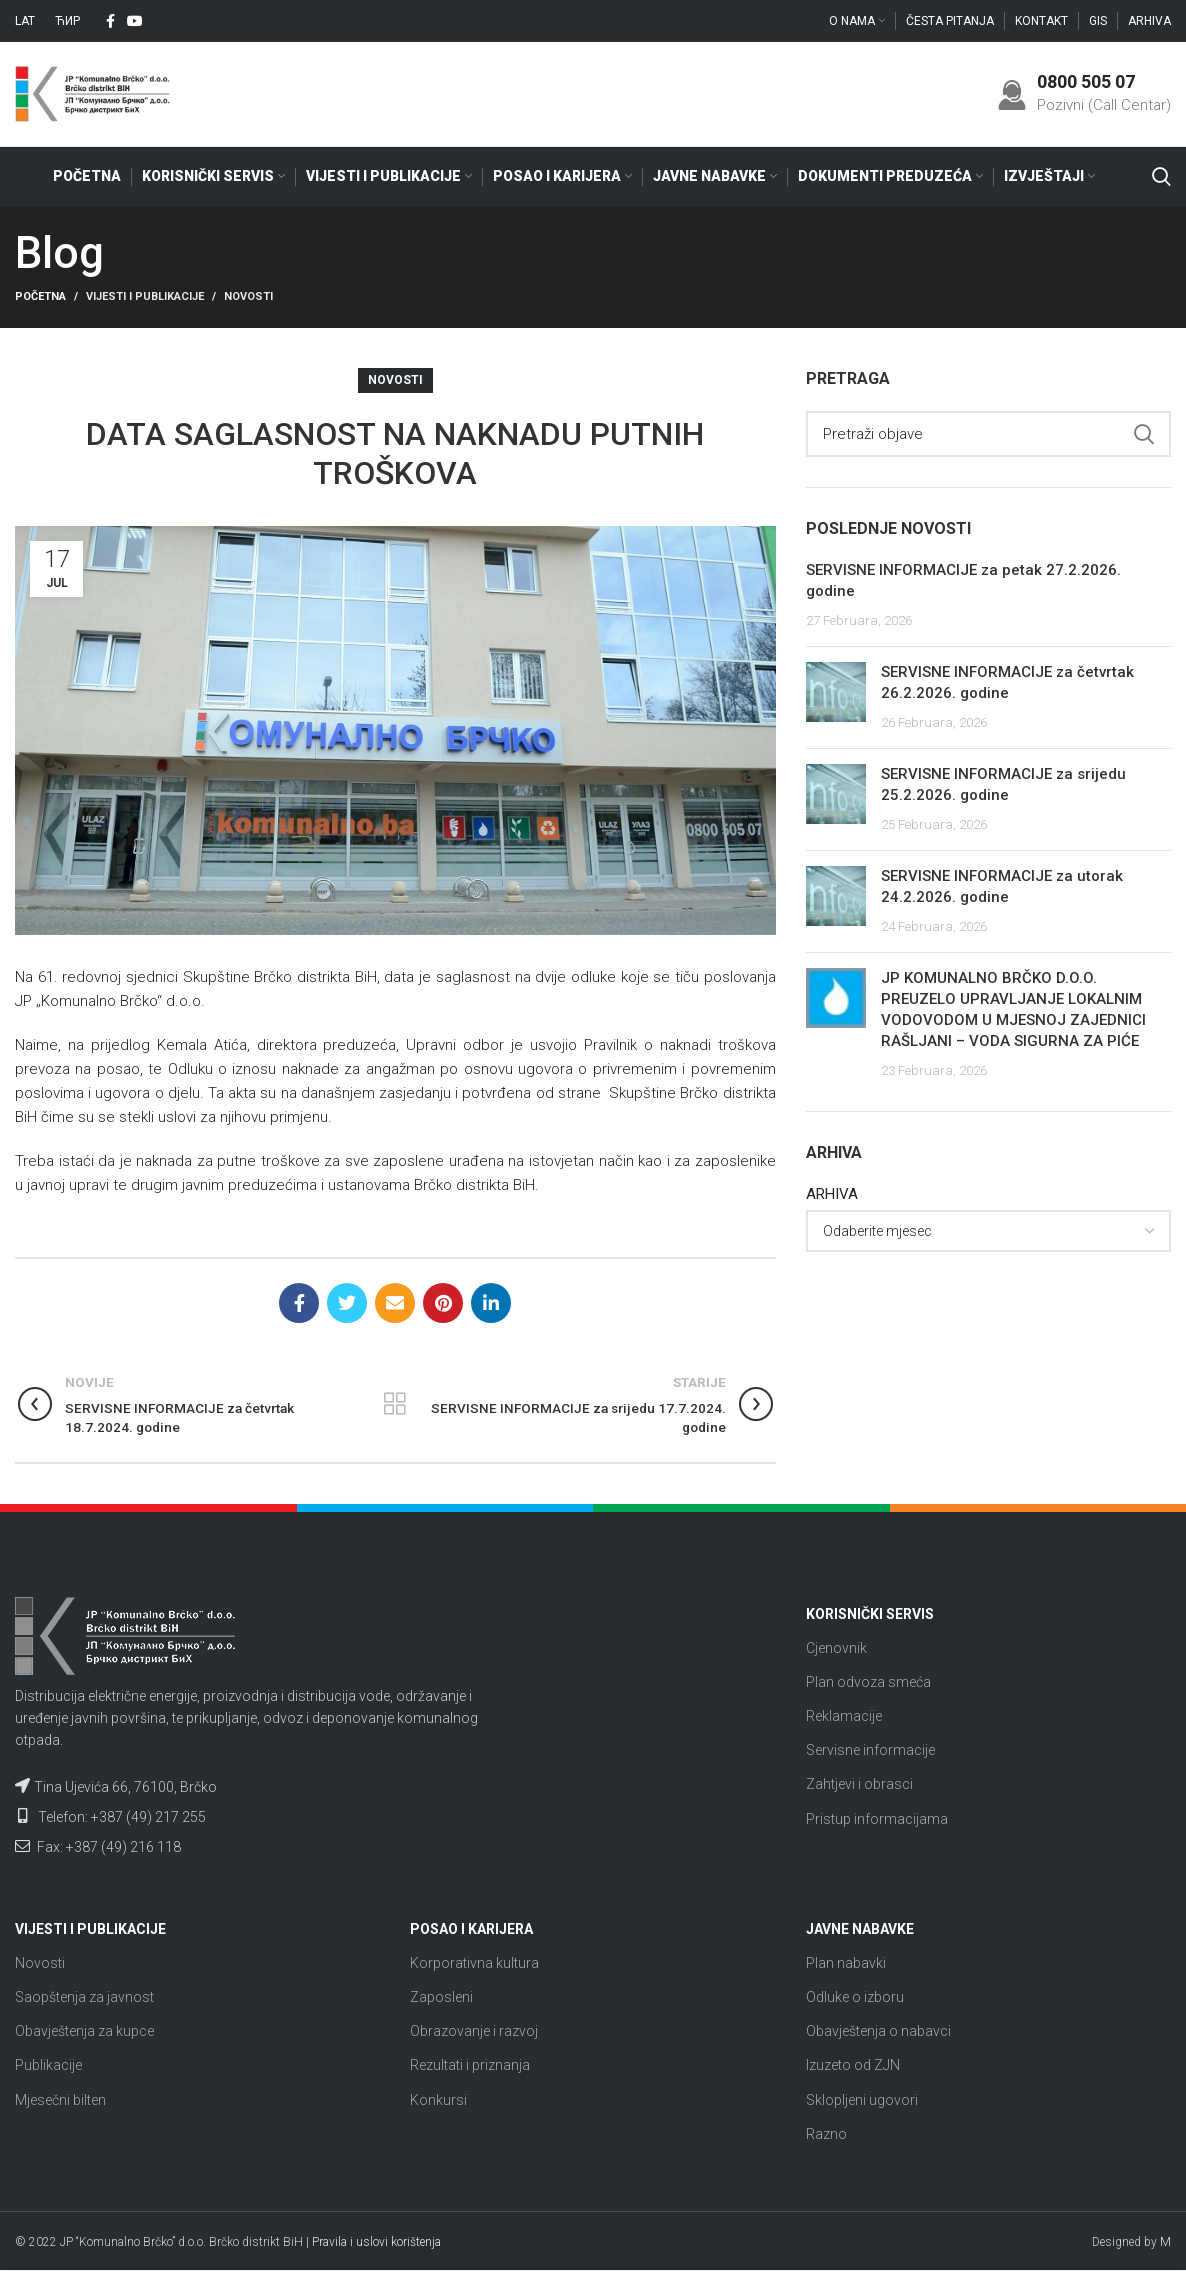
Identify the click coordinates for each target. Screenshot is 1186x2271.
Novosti (248, 297)
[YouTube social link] (135, 21)
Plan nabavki (846, 1963)
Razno (826, 2134)
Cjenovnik (836, 1648)
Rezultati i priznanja (470, 2066)
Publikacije (48, 2066)
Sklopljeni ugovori (862, 2100)
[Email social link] (395, 1304)
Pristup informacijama (877, 1819)
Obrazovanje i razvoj (474, 2032)
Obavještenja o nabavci (878, 2032)
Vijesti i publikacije (145, 297)
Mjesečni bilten (60, 2100)
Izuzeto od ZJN (853, 2066)
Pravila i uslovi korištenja (376, 2243)
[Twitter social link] (347, 1304)
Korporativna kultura (474, 1963)
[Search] (1161, 177)
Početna (40, 297)
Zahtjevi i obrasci (859, 1785)
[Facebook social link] (110, 21)
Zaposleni (441, 1998)
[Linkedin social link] (491, 1304)
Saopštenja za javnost (84, 1998)
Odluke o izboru (855, 1998)
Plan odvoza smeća (868, 1682)
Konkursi (438, 2100)
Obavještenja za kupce (84, 2032)
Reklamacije (844, 1717)
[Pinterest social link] (443, 1304)
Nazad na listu (395, 1405)
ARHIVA (832, 1195)
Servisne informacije (870, 1751)
